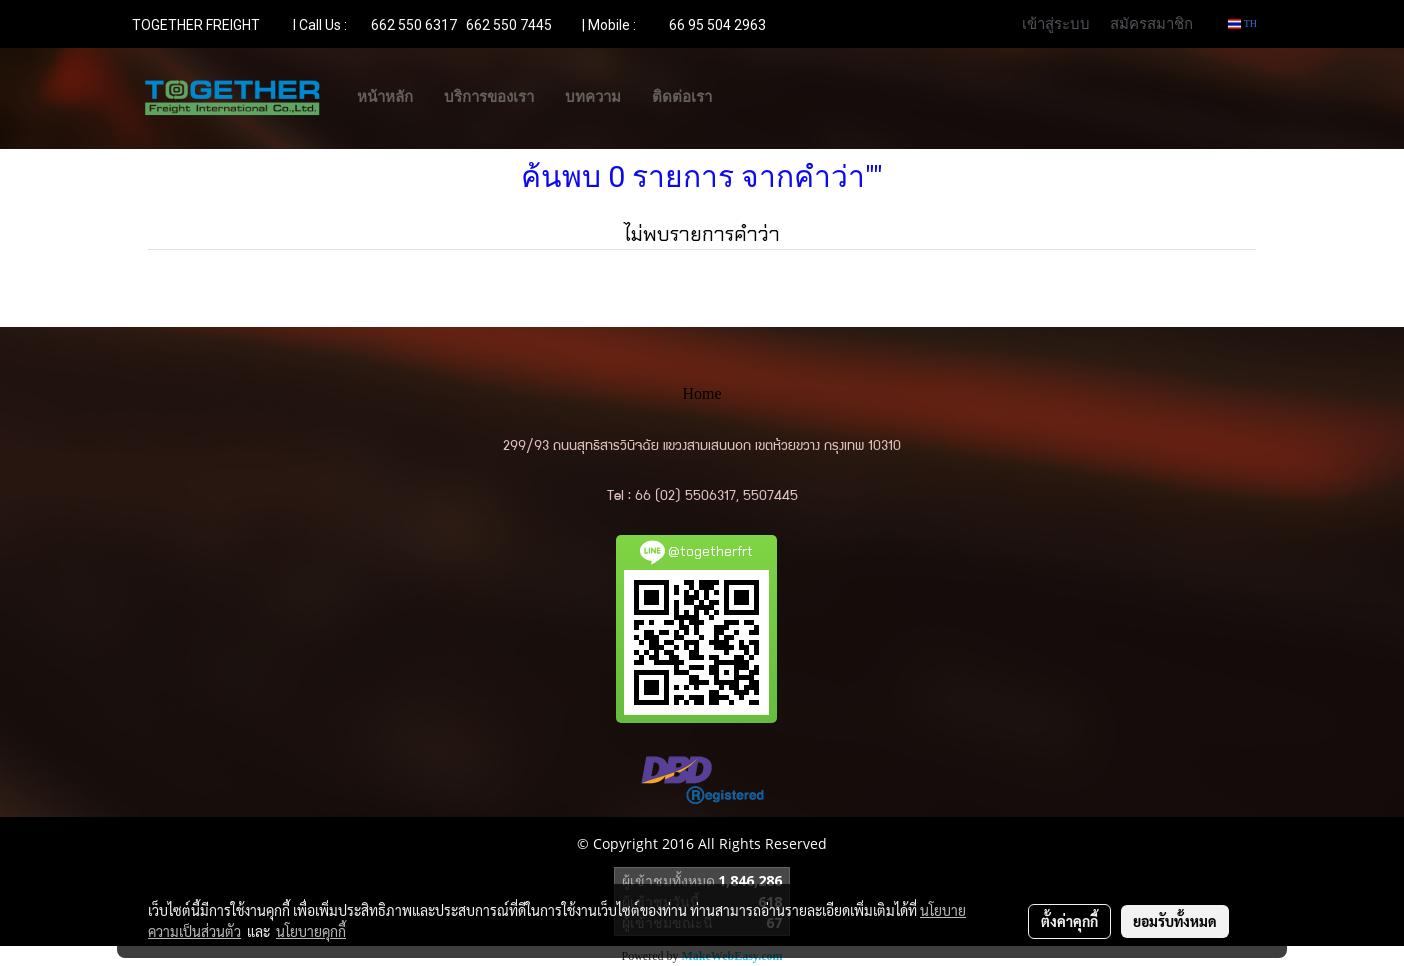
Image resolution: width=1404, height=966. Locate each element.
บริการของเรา (489, 97)
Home (701, 393)
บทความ (593, 97)
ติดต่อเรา (682, 97)
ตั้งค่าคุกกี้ (1069, 921)
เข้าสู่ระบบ (1056, 23)
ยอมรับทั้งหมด (1175, 921)
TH (1242, 23)
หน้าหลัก (385, 97)
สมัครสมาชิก (1151, 23)
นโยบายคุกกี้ (311, 931)
